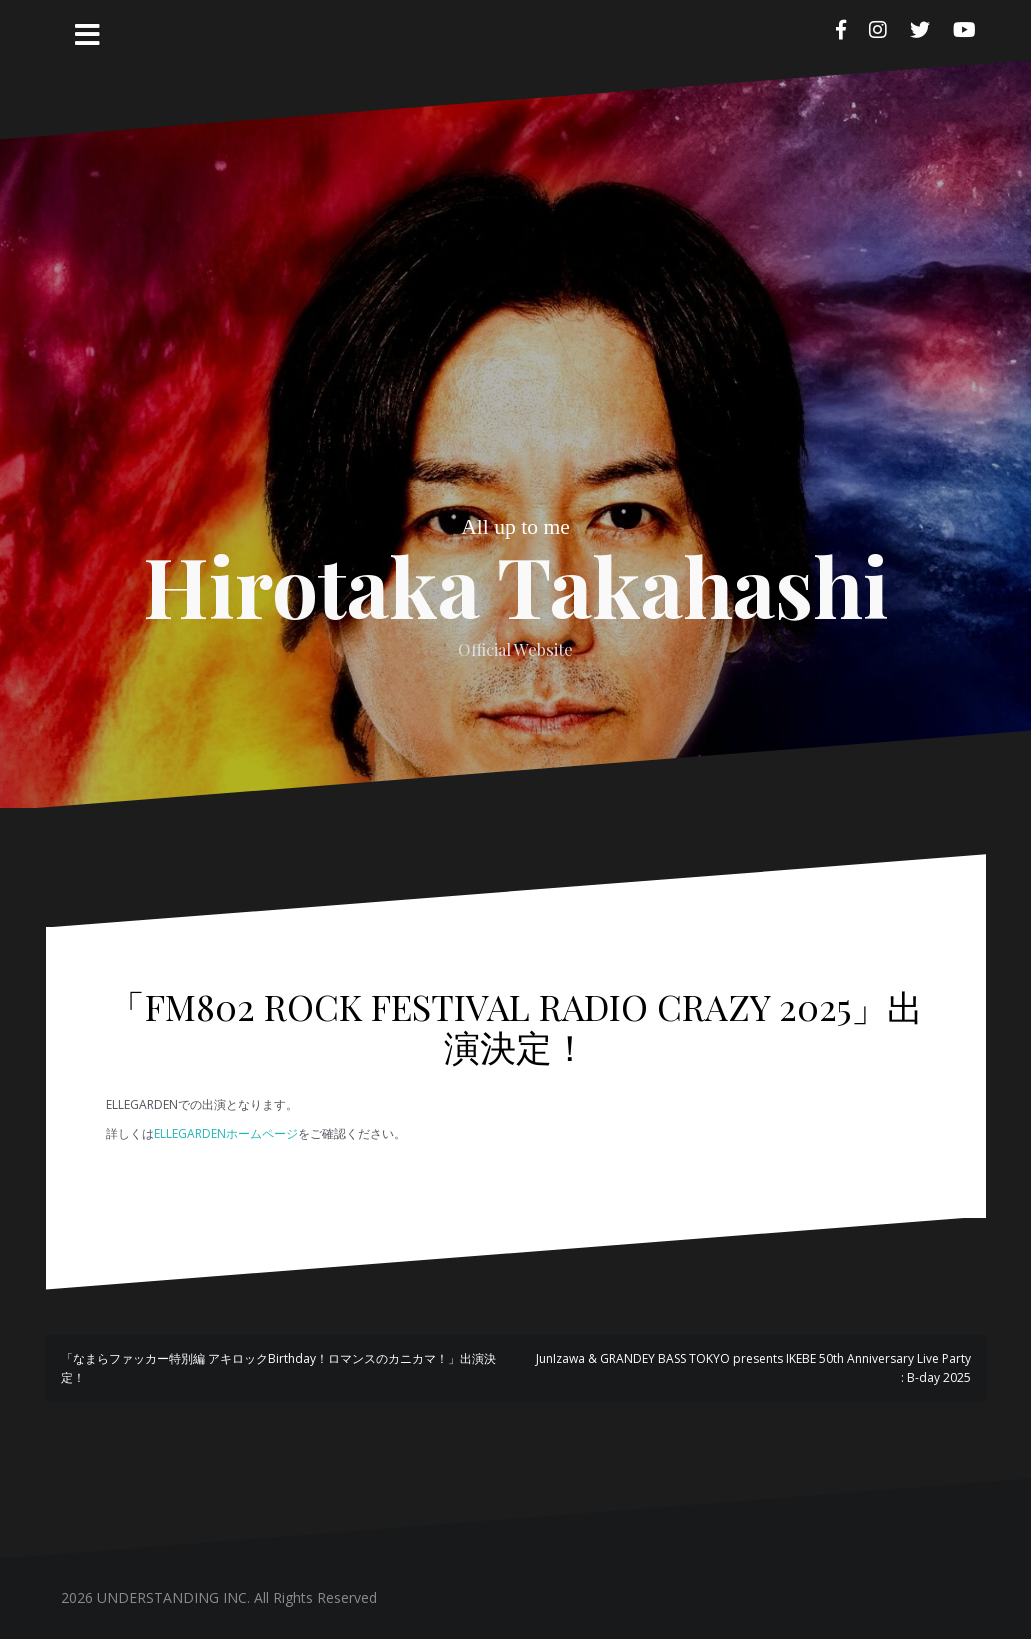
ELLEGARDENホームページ (226, 1133)
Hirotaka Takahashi (516, 585)
